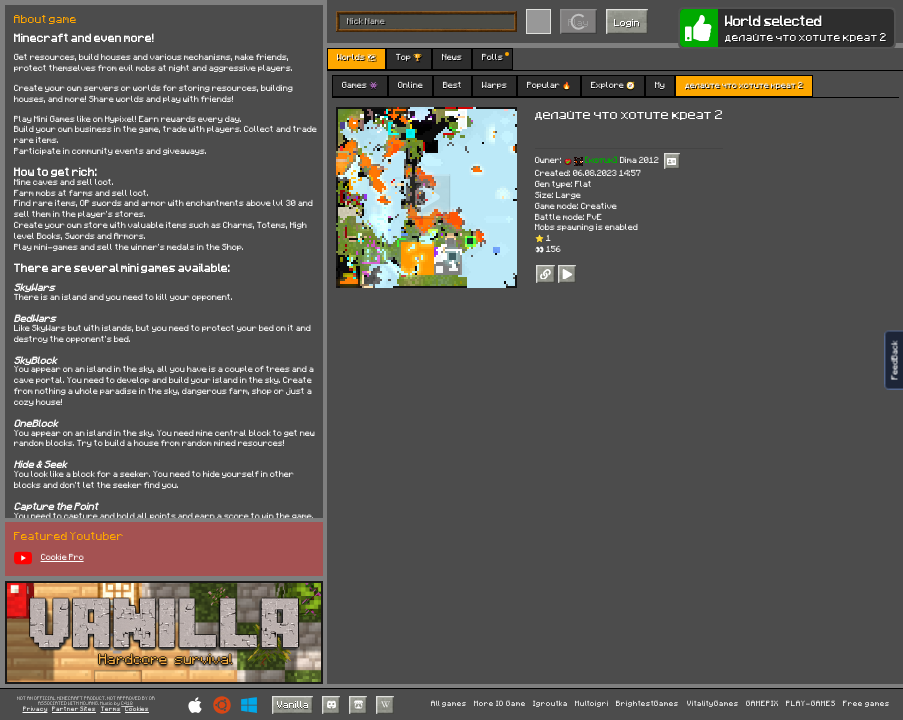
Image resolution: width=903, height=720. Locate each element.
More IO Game (500, 703)
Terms (111, 709)
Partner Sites (74, 709)
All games (449, 703)
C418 (127, 703)
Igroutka (550, 703)
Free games (866, 703)
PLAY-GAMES (811, 703)
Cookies (137, 709)
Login (627, 22)
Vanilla (293, 704)
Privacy (35, 709)
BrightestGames (647, 703)
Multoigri (592, 703)
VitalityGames (713, 703)
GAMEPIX (762, 703)
